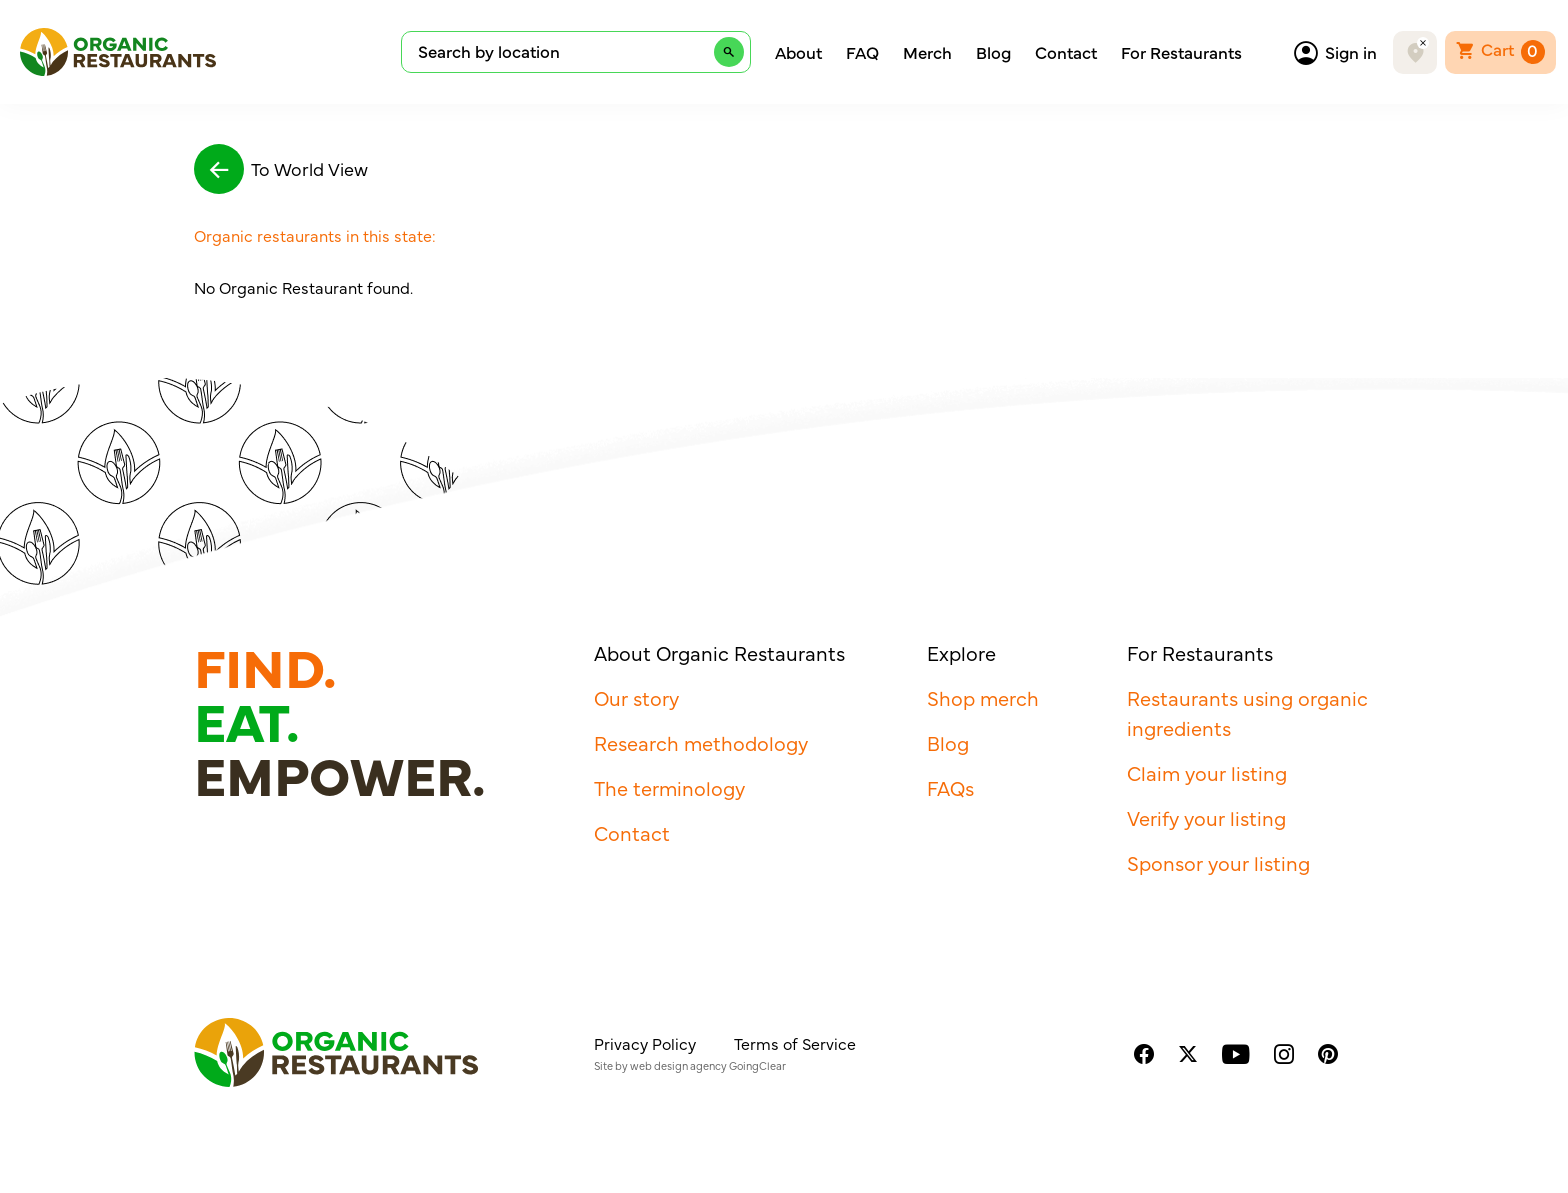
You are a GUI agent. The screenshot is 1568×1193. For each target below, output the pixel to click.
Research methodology (701, 742)
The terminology (669, 787)
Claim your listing (1207, 772)
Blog (993, 52)
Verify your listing (1206, 817)
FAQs (950, 787)
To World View (281, 169)
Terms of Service (795, 1043)
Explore (961, 652)
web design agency (678, 1065)
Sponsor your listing (1218, 862)
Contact (1066, 52)
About (798, 52)
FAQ (862, 52)
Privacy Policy (645, 1043)
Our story (636, 697)
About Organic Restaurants (719, 652)
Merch (927, 52)
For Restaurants (1181, 52)
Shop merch (983, 697)
